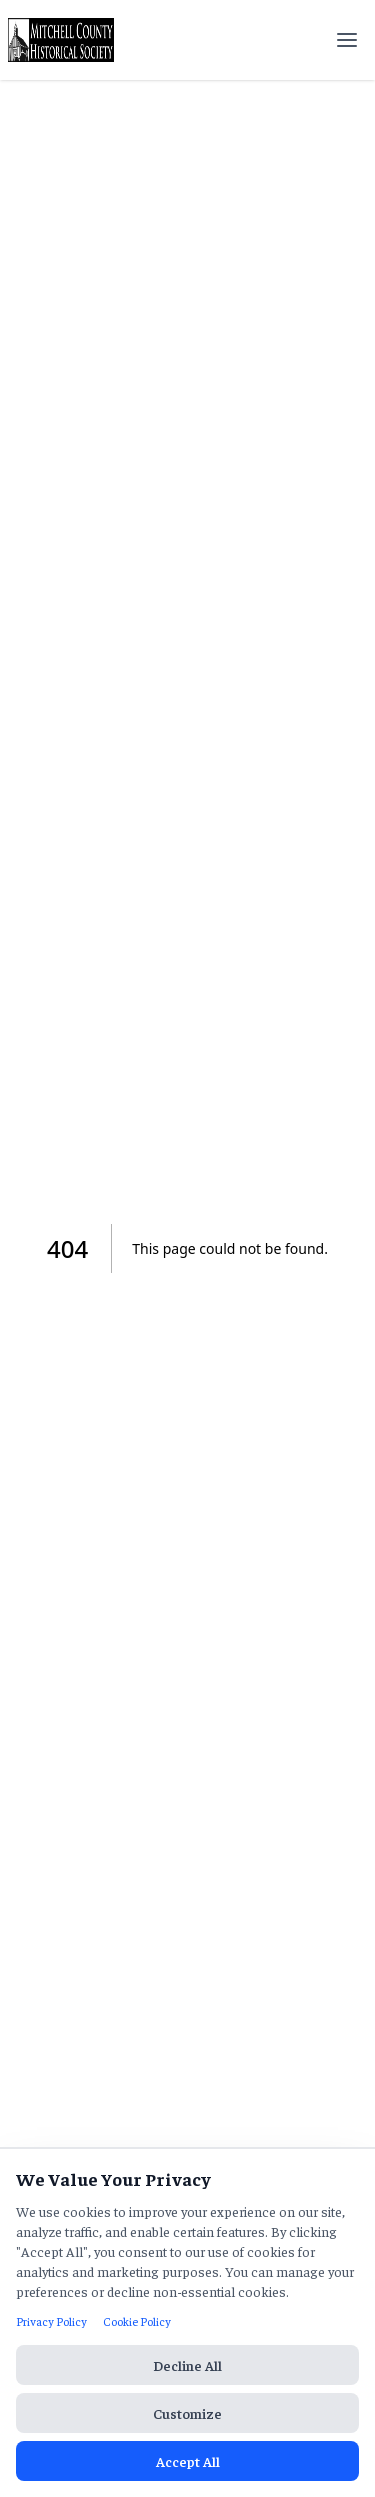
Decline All (187, 2365)
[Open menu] (347, 40)
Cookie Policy (137, 2321)
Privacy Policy (51, 2321)
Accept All (188, 2461)
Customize (187, 2413)
